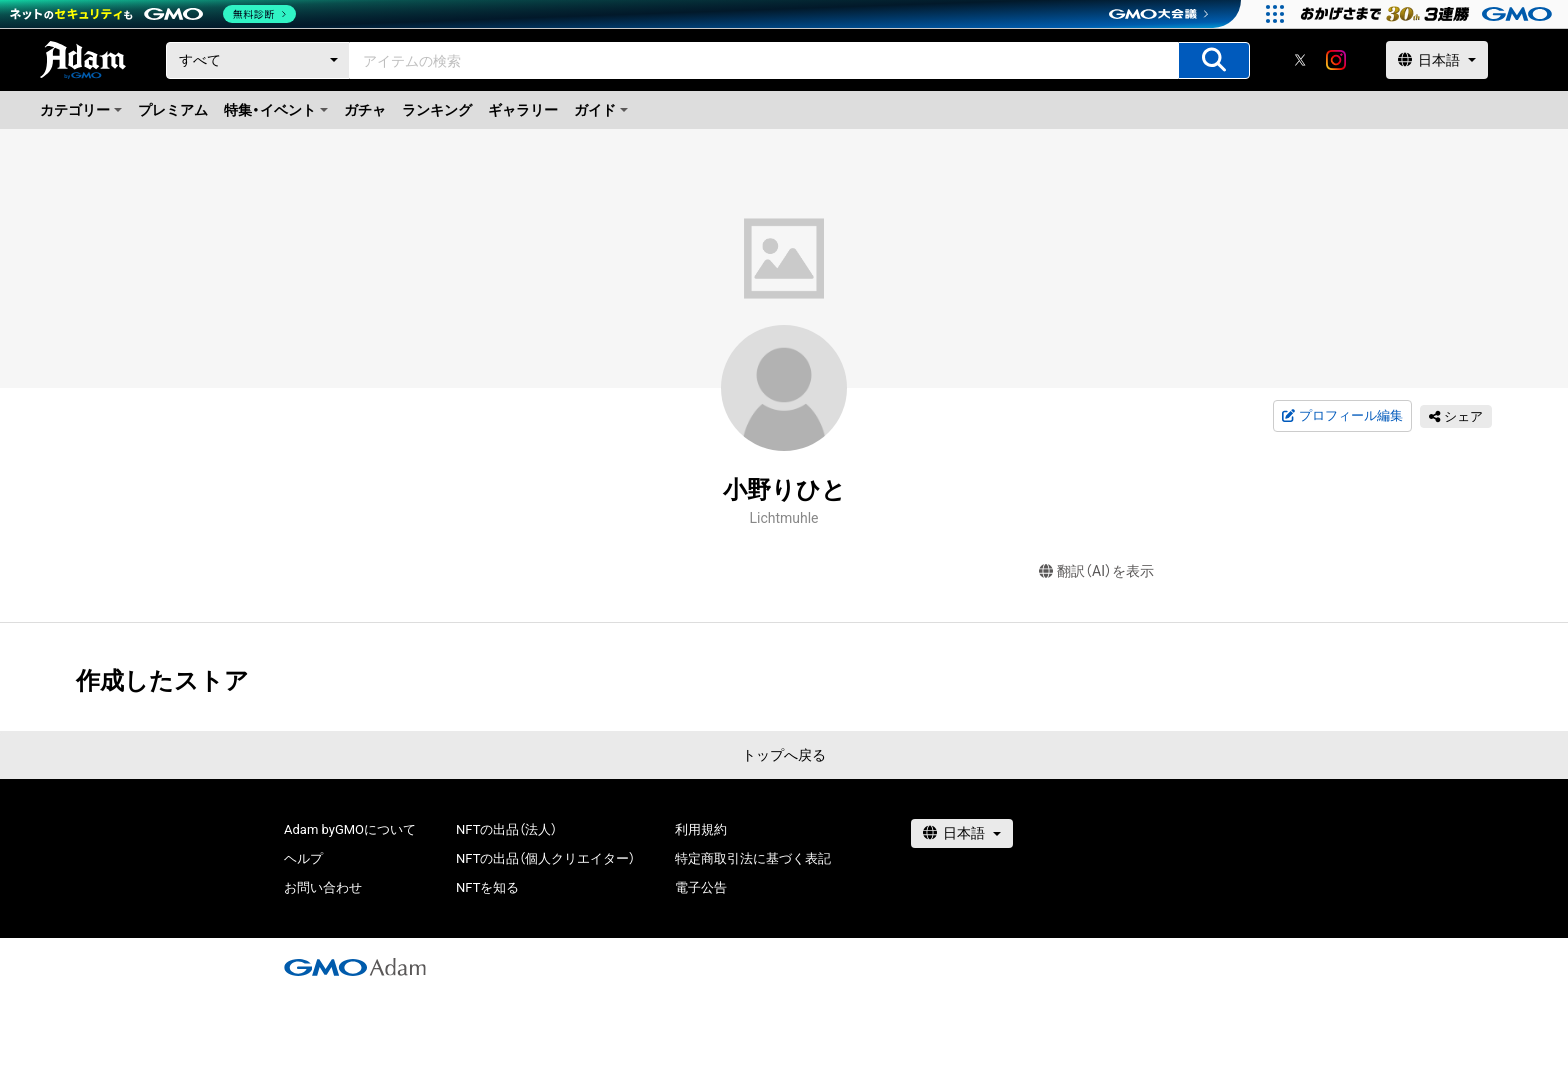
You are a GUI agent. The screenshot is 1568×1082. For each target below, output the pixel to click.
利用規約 (701, 829)
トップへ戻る (784, 755)
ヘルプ (303, 858)
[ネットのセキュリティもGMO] (153, 14)
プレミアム (173, 110)
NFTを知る (487, 887)
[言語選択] (1437, 60)
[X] (1300, 60)
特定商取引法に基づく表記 (753, 858)
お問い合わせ (323, 887)
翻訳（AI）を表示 (1096, 571)
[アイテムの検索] (1214, 60)
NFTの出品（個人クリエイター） (545, 858)
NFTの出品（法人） (506, 829)
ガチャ (365, 110)
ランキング (437, 110)
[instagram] (1336, 60)
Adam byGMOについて (350, 829)
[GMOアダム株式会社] (355, 967)
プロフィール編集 (1342, 416)
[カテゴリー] (258, 60)
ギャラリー (523, 110)
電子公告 (701, 887)
